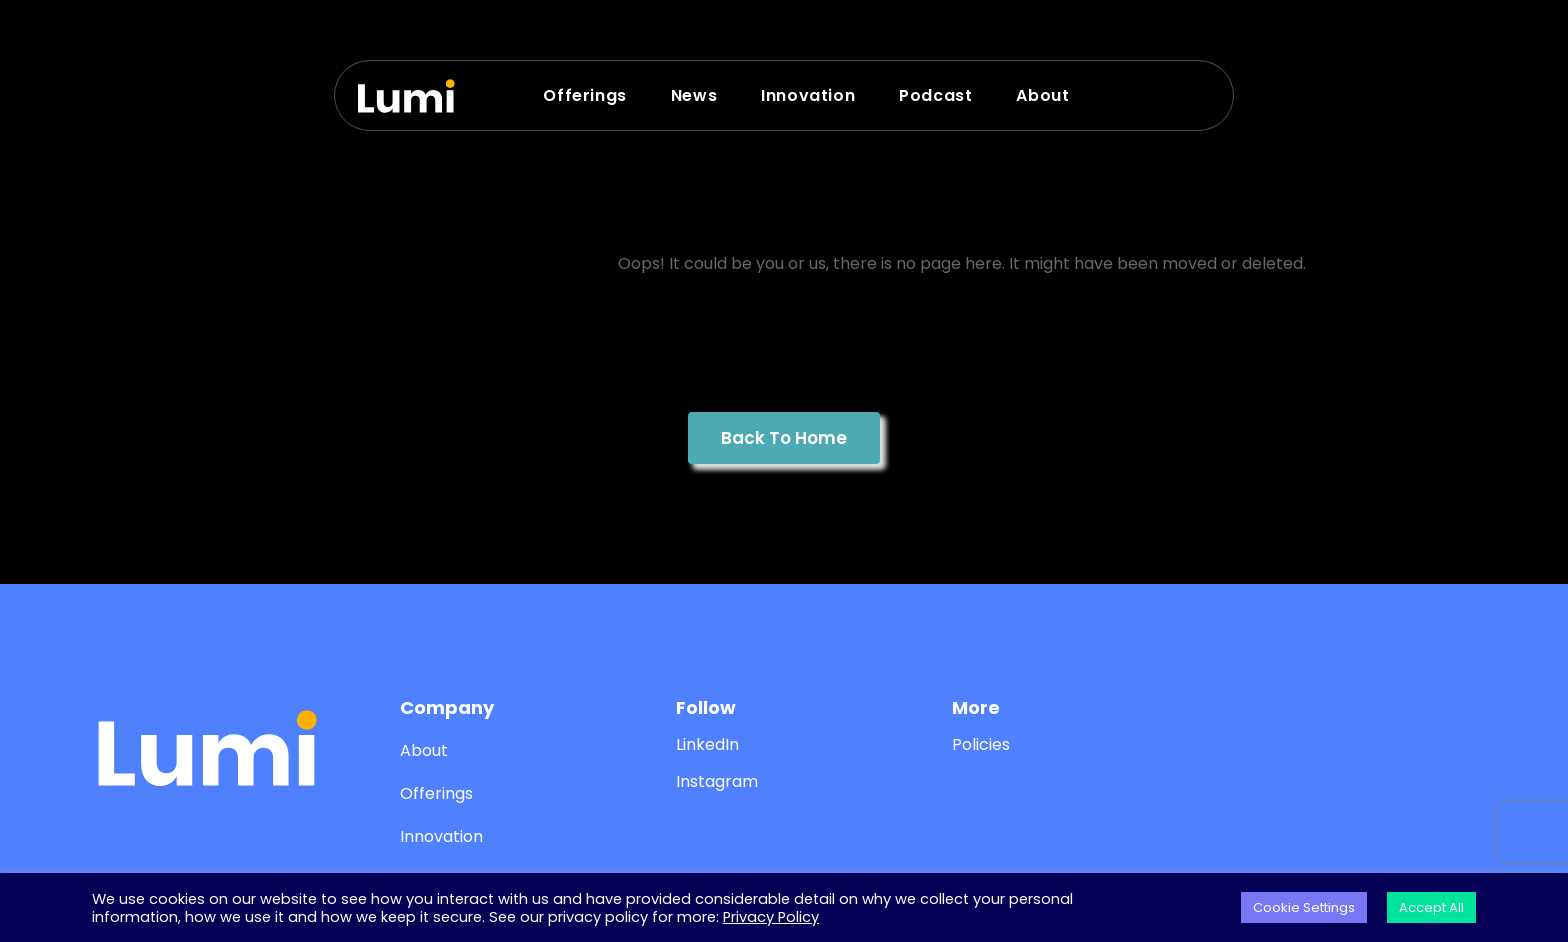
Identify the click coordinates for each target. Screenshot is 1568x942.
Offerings (584, 95)
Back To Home (784, 438)
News (694, 95)
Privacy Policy (771, 917)
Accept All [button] (1431, 907)
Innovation (808, 95)
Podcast (935, 95)
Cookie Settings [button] (1304, 907)
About (1042, 95)
